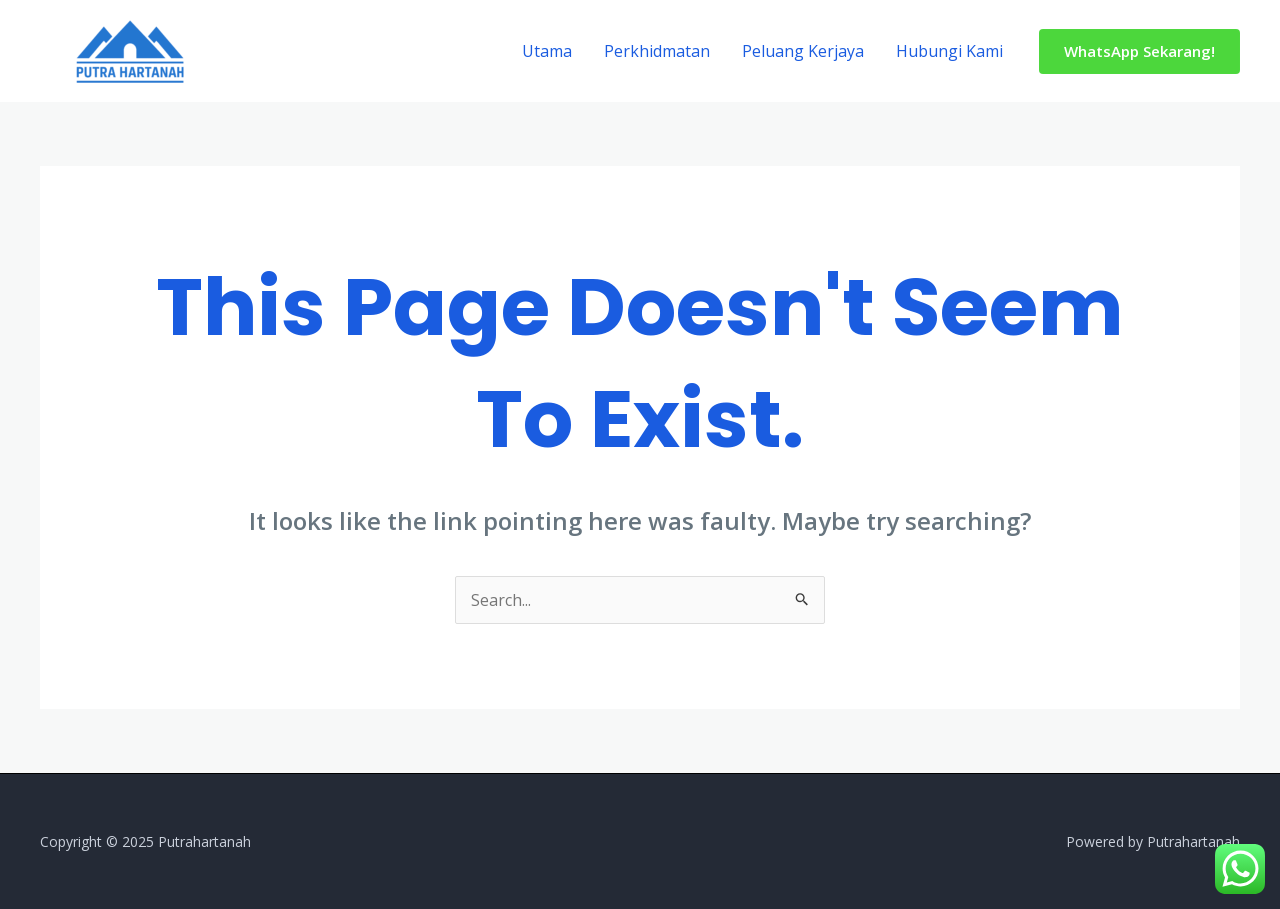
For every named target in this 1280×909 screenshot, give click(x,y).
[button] (1139, 51)
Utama (547, 51)
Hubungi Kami (949, 51)
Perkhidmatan (657, 51)
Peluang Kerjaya (803, 51)
